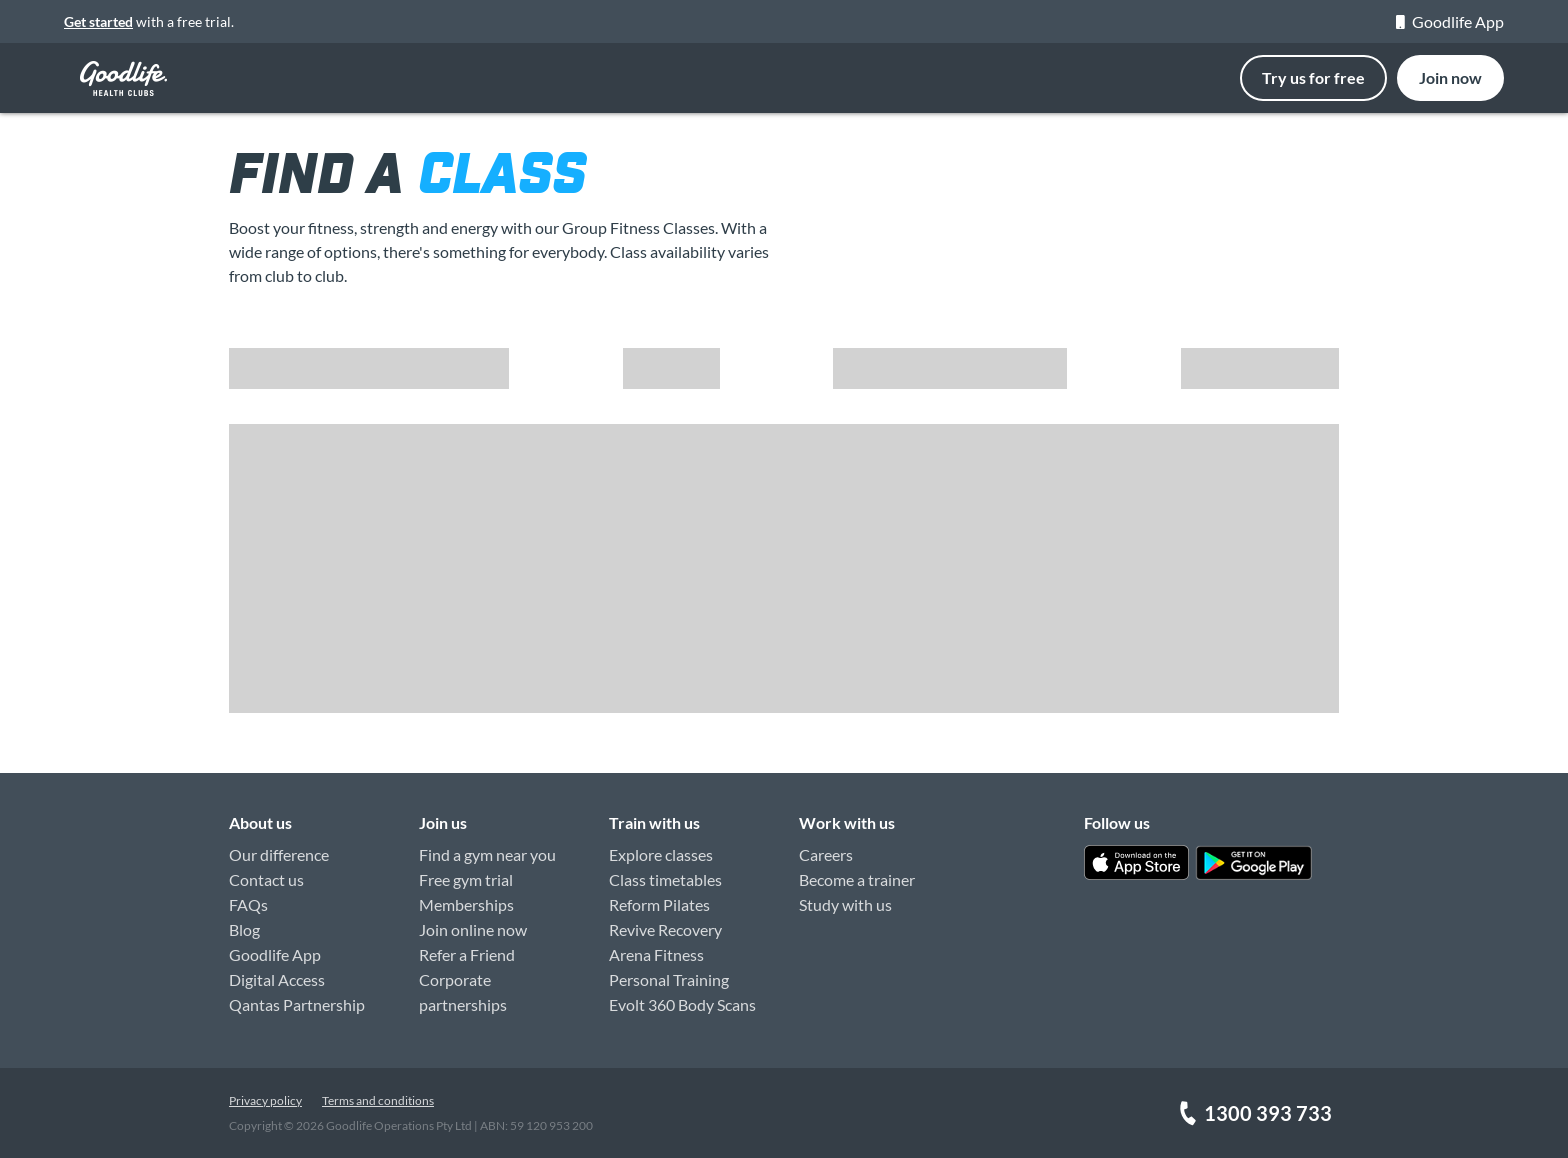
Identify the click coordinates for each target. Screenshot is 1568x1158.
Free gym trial (466, 879)
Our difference (279, 854)
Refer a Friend (467, 954)
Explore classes (661, 854)
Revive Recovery (665, 929)
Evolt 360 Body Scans (682, 1004)
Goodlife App (1450, 21)
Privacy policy (265, 1100)
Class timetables (665, 879)
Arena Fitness (656, 954)
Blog (244, 929)
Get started (98, 21)
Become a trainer (857, 879)
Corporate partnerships (463, 992)
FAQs (248, 904)
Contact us (266, 879)
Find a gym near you (487, 854)
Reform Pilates (659, 904)
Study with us (845, 904)
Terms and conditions (378, 1100)
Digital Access (277, 979)
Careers (826, 854)
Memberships (466, 904)
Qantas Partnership (297, 1004)
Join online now (473, 929)
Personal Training (669, 979)
